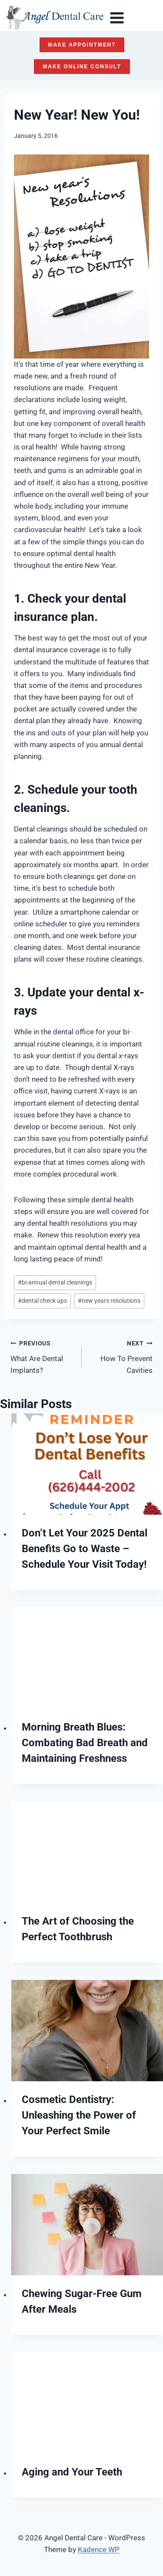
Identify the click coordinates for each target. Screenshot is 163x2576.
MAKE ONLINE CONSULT (82, 67)
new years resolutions (109, 1300)
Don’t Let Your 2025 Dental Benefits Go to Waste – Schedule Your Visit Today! (84, 1548)
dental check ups (42, 1300)
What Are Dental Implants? (42, 1356)
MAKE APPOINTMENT (82, 45)
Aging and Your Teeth (72, 2472)
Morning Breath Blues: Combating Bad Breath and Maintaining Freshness (85, 1742)
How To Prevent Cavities (121, 1356)
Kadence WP (99, 2549)
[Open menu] (117, 17)
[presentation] (87, 1464)
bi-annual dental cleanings (55, 1282)
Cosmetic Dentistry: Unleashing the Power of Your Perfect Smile (79, 2115)
